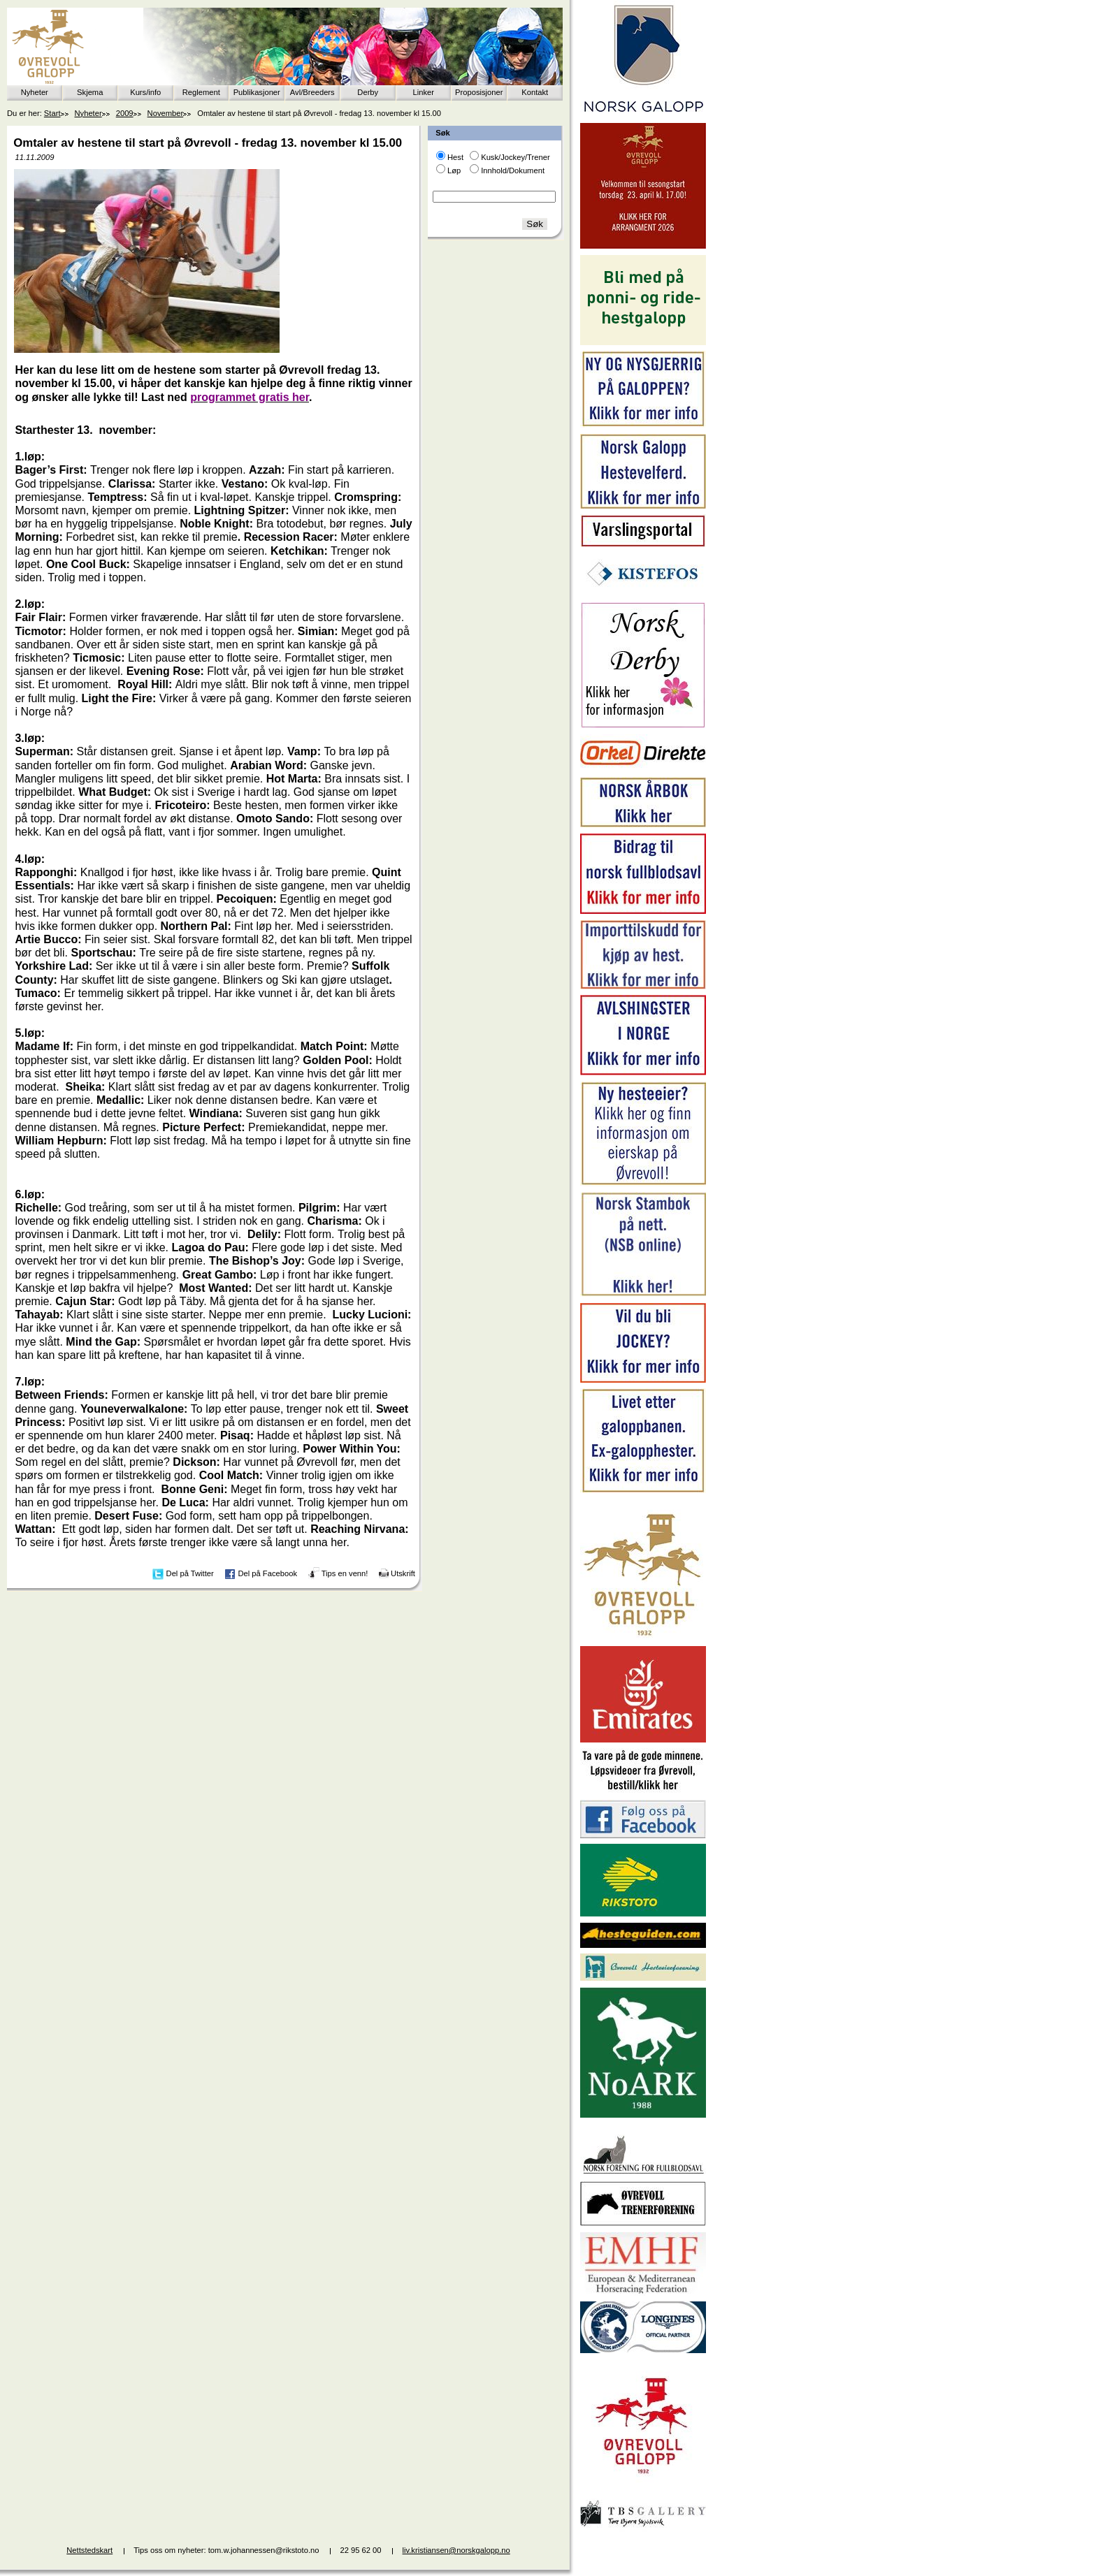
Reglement (201, 92)
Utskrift (403, 1573)
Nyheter (34, 92)
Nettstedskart (89, 2550)
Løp (454, 170)
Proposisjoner (479, 92)
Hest (455, 157)
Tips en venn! (345, 1573)
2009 (125, 113)
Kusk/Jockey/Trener (515, 157)
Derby (367, 92)
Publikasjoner (256, 92)
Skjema (90, 92)
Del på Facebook (267, 1573)
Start (52, 113)
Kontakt (534, 92)
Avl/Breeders (312, 92)
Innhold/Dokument (513, 170)
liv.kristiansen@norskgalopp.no (456, 2550)
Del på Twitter (190, 1573)
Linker (423, 92)
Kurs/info (145, 92)
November (165, 113)
